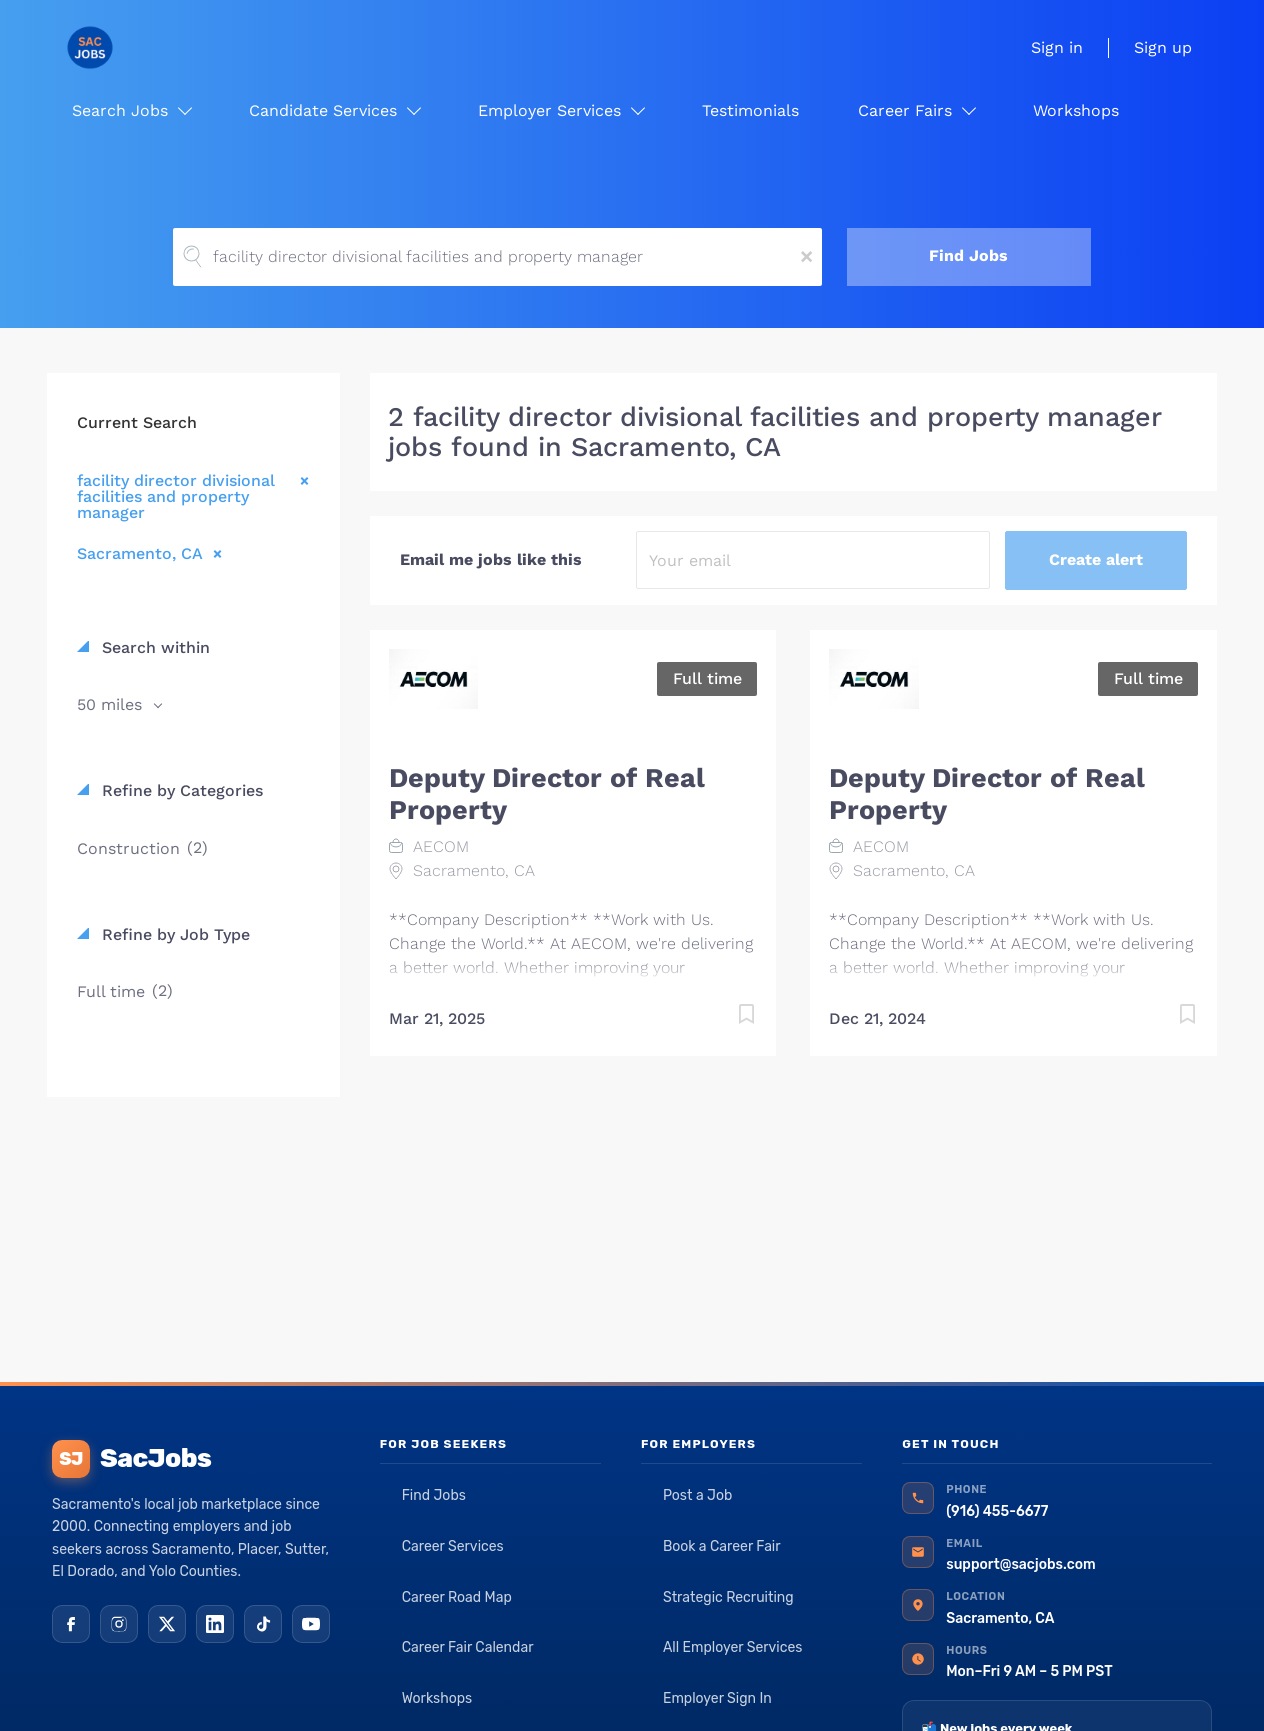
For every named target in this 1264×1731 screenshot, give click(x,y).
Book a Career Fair (722, 1546)
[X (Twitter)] (167, 1624)
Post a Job (697, 1495)
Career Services (453, 1546)
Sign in (1057, 47)
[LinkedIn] (215, 1624)
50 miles (112, 704)
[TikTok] (263, 1624)
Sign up (1163, 47)
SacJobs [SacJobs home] (131, 1459)
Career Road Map (457, 1597)
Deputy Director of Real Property (547, 794)
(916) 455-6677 (997, 1511)
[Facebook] (71, 1624)
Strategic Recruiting (728, 1597)
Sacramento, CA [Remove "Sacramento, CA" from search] (140, 553)
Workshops (437, 1698)
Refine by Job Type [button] (173, 934)
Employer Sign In (717, 1698)
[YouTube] (311, 1624)
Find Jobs (968, 255)
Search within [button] (153, 647)
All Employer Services (733, 1647)
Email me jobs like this (491, 559)
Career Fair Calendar (468, 1647)
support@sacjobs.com (1020, 1564)
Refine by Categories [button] (180, 790)
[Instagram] (119, 1624)
